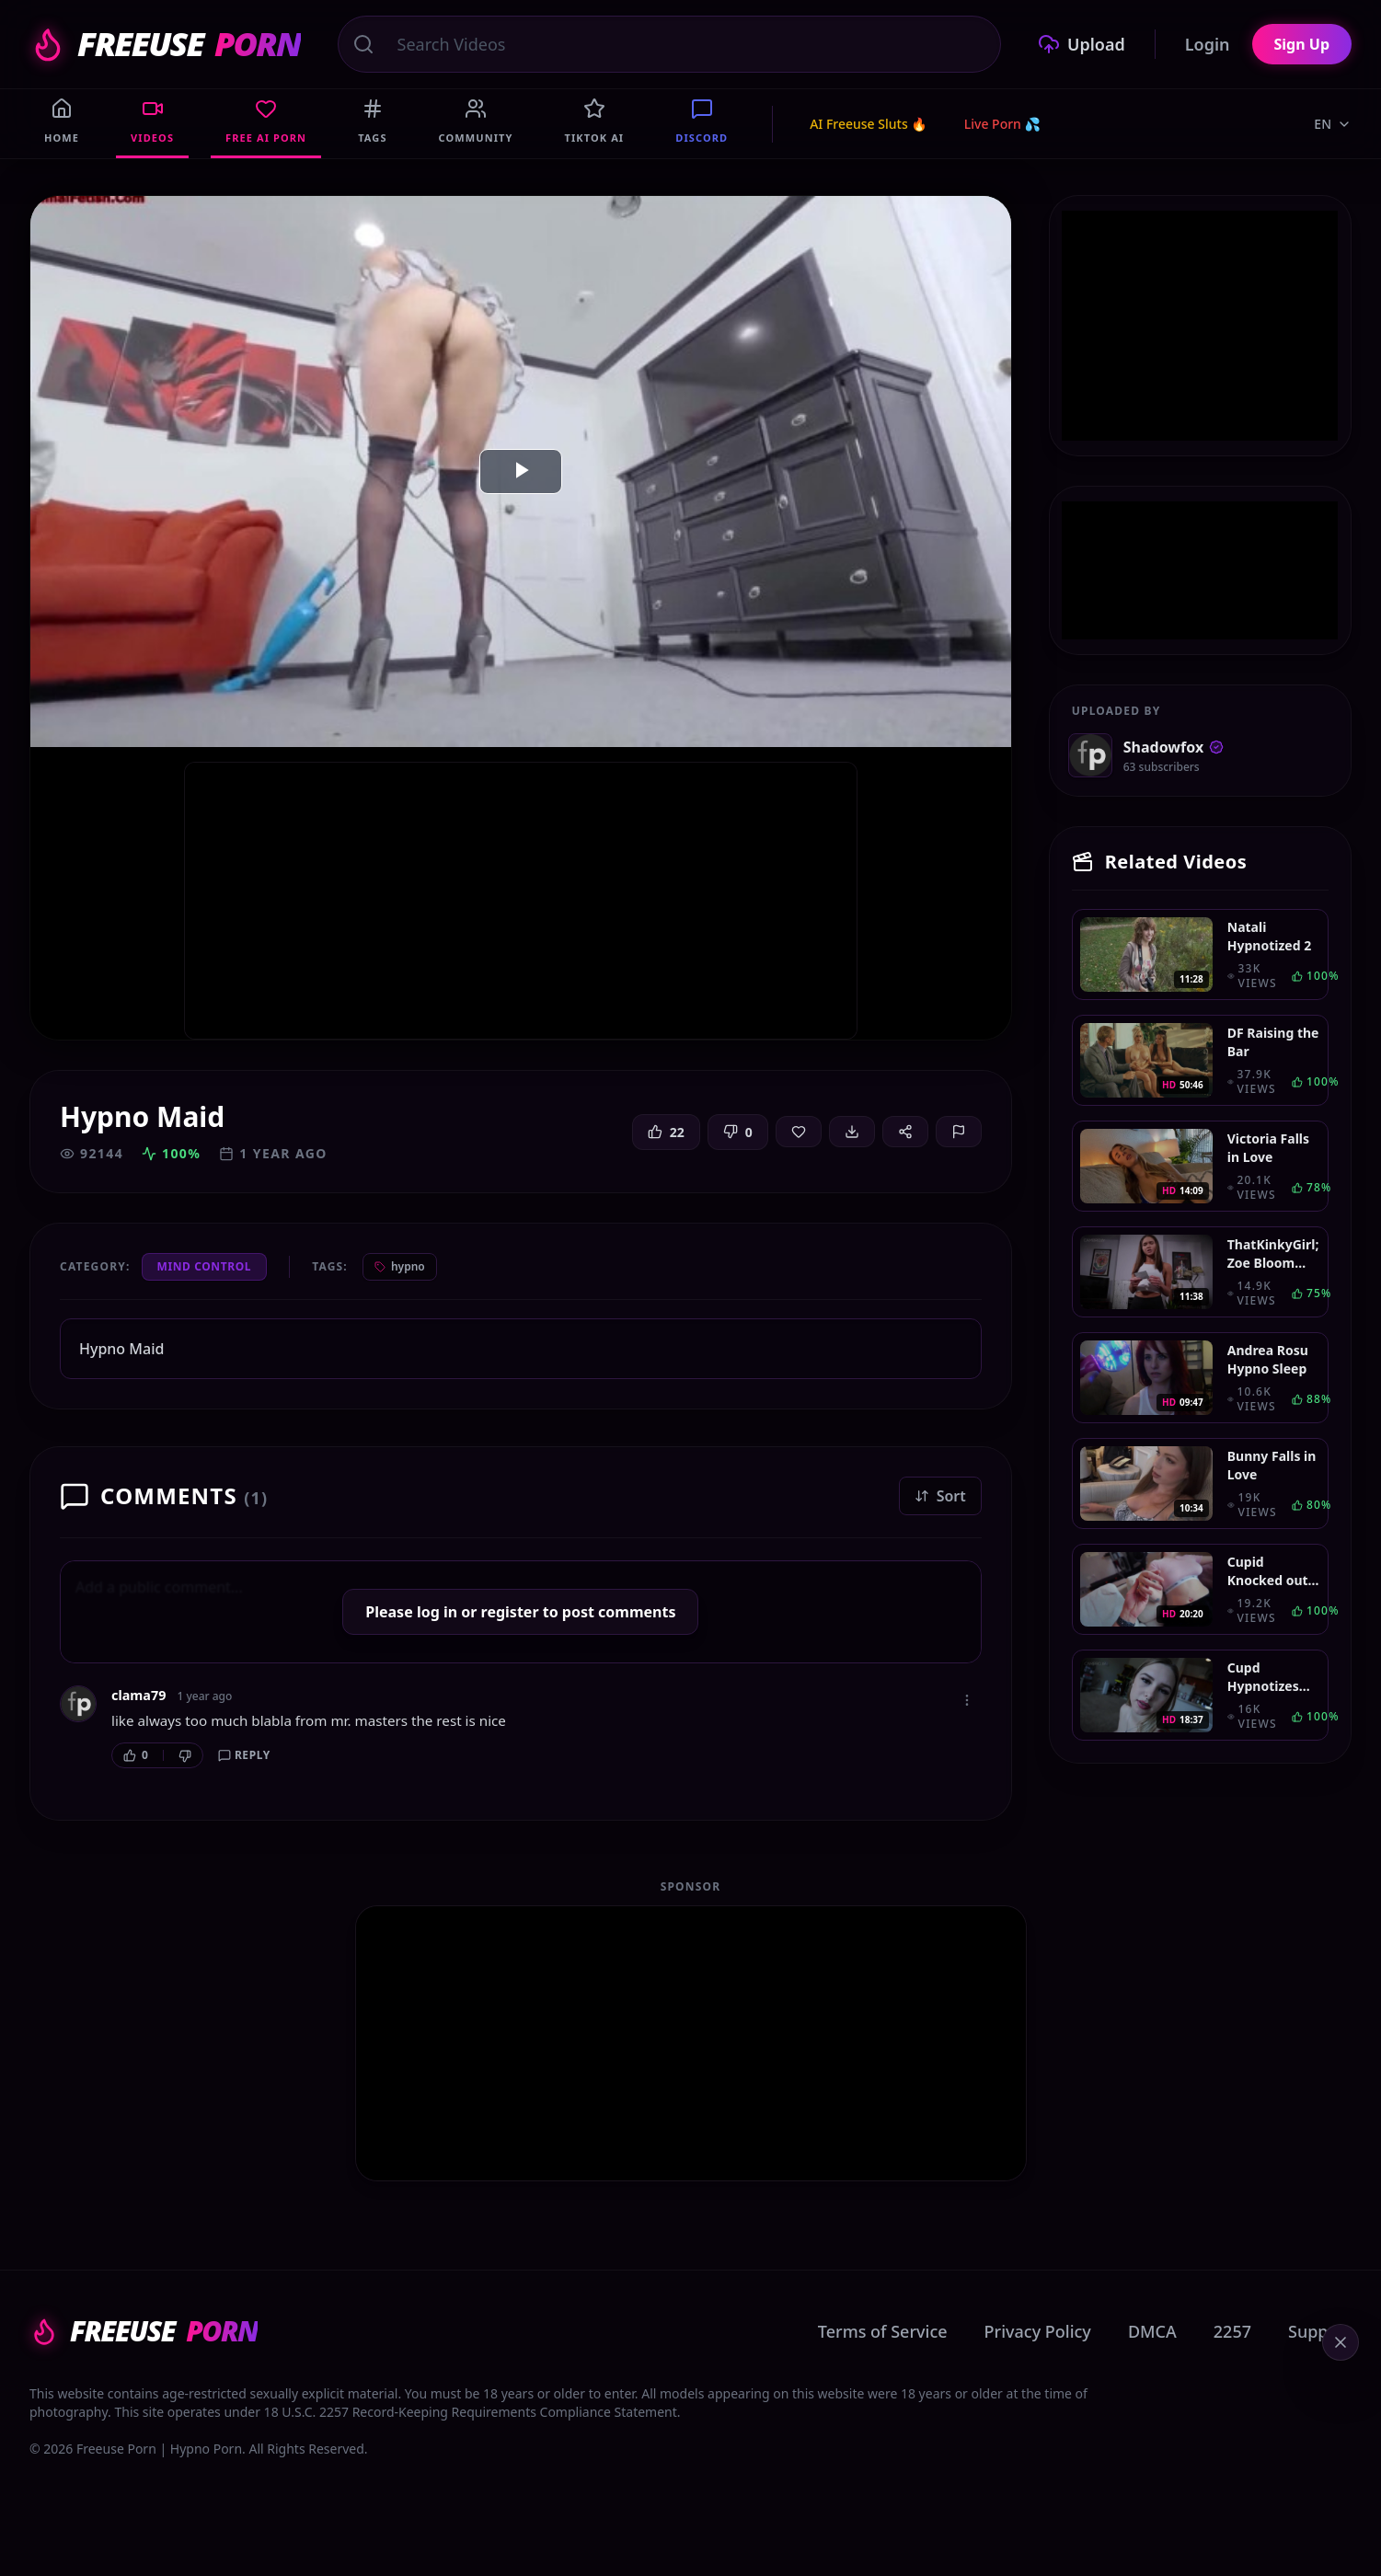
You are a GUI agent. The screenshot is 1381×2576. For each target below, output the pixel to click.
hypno (399, 1266)
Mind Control (204, 1266)
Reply (244, 1755)
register (510, 1612)
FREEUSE (165, 44)
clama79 (138, 1695)
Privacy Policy (1037, 2331)
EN (1333, 123)
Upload (1081, 44)
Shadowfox (1173, 747)
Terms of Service (883, 2331)
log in (437, 1612)
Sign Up (1301, 44)
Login (1207, 44)
